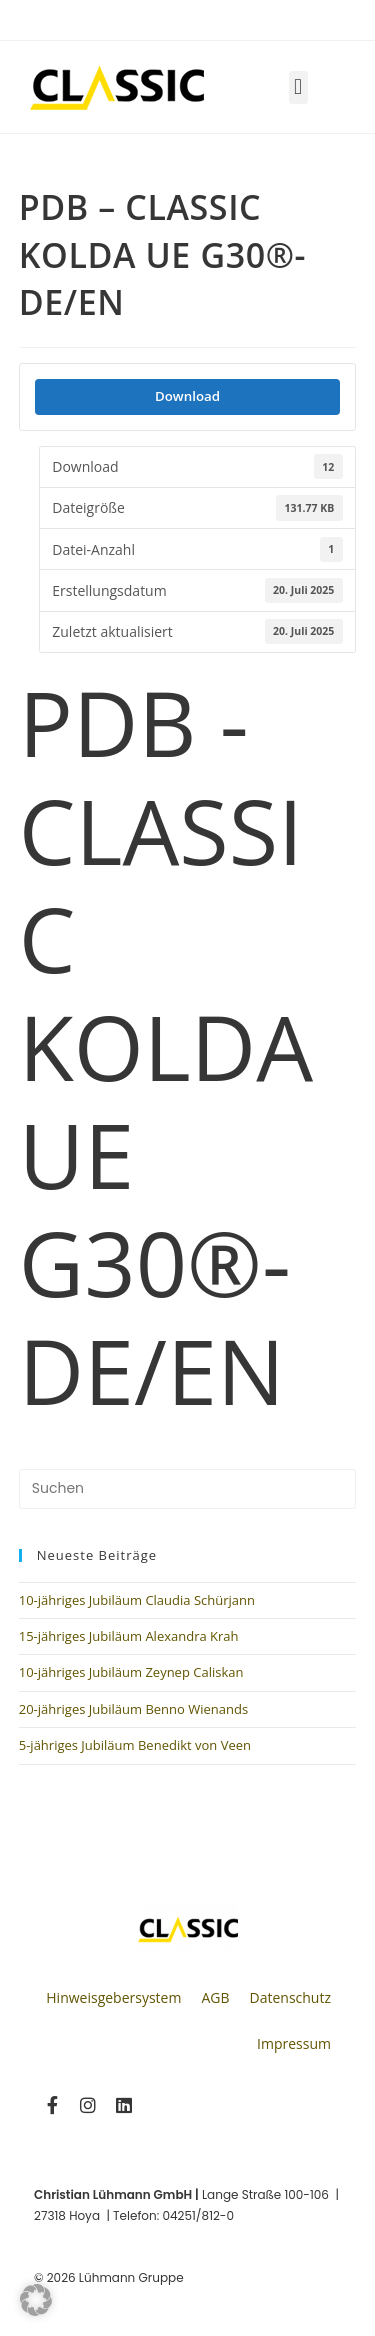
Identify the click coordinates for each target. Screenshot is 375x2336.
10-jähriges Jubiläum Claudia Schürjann (137, 1600)
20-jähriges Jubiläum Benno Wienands (133, 1709)
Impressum (294, 2043)
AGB (215, 1997)
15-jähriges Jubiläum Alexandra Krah (129, 1636)
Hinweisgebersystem (113, 1997)
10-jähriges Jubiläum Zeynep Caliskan (131, 1672)
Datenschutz (290, 1997)
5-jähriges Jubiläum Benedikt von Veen (135, 1745)
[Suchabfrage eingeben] (188, 1489)
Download (187, 396)
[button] (298, 87)
